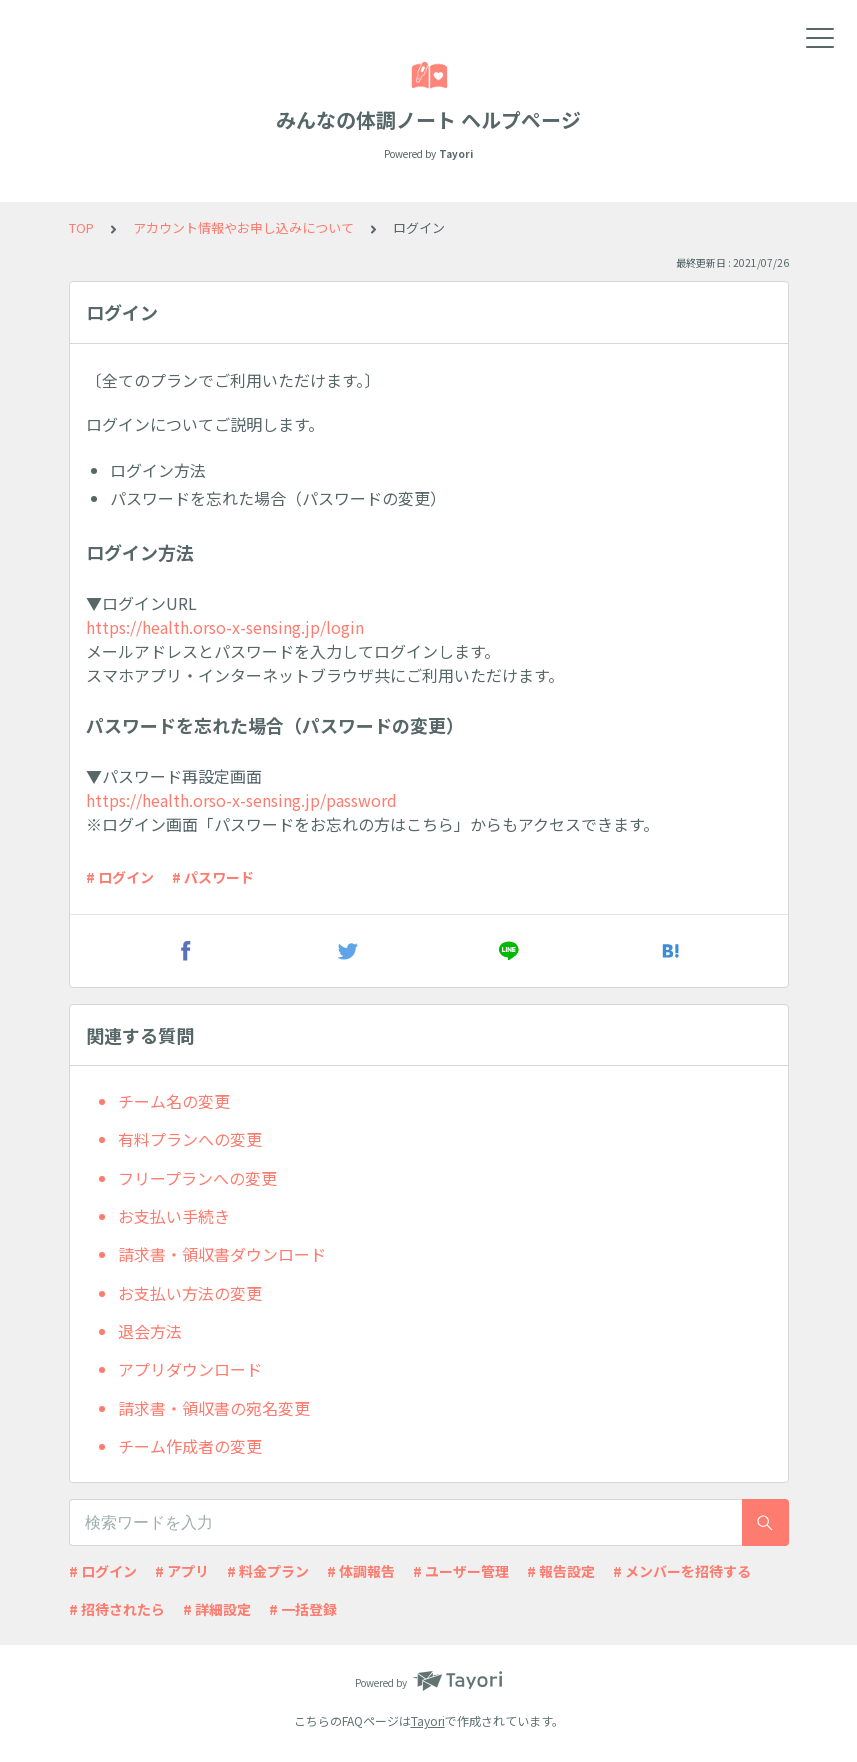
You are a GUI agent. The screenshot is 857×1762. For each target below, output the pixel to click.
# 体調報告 (361, 1571)
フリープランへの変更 (197, 1178)
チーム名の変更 (174, 1101)
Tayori (428, 1720)
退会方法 (150, 1331)
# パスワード (213, 877)
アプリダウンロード (190, 1369)
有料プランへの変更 (190, 1139)
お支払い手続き (174, 1216)
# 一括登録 (303, 1609)
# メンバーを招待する (682, 1571)
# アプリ (182, 1571)
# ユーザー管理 (461, 1571)
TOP (81, 227)
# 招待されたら (117, 1609)
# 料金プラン (268, 1571)
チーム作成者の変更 (190, 1446)
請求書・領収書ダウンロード (222, 1254)
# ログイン (120, 877)
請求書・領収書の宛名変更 (214, 1408)
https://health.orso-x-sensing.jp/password (241, 800)
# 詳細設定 (217, 1609)
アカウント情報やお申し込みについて (243, 227)
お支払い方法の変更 (190, 1293)
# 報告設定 (561, 1571)
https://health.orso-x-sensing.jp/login (225, 627)
